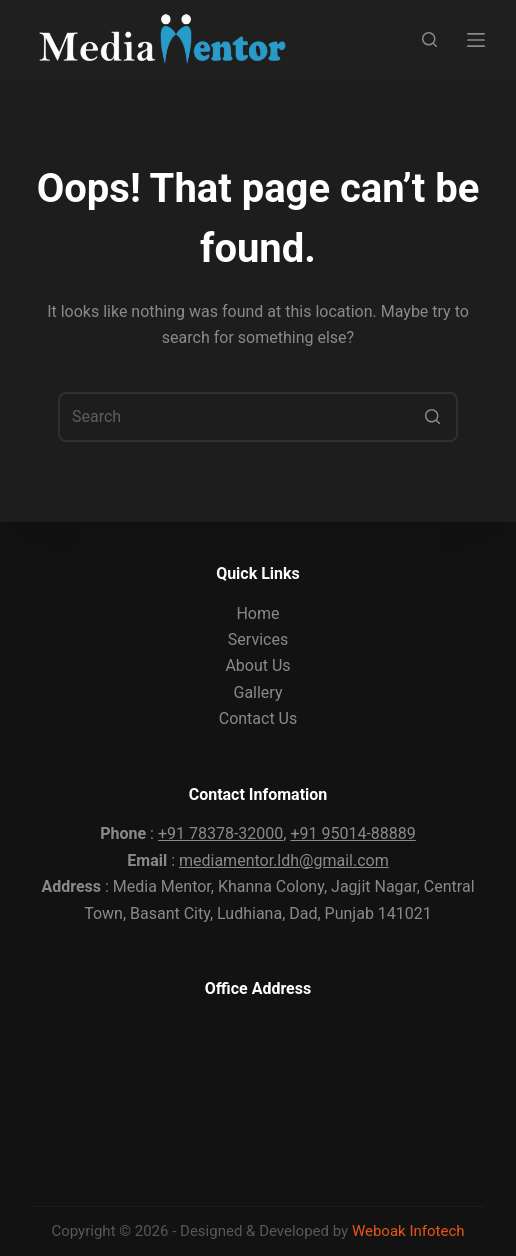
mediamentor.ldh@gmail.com (284, 860)
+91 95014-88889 (352, 833)
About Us (257, 665)
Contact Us (258, 718)
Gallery (257, 692)
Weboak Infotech (408, 1231)
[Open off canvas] (476, 40)
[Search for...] (258, 417)
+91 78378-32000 (220, 833)
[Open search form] (429, 39)
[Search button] (433, 417)
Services (258, 639)
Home (257, 613)
